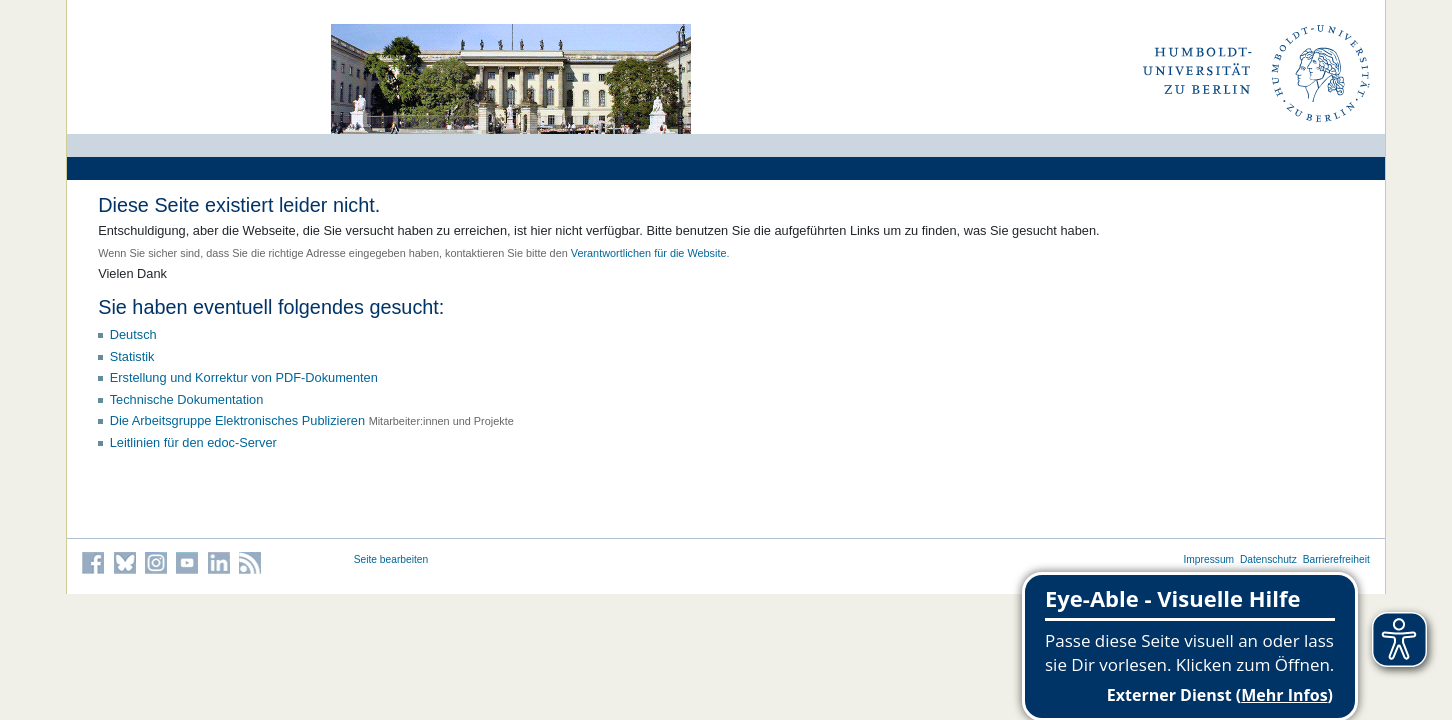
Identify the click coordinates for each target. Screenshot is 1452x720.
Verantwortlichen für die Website (649, 253)
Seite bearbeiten (391, 559)
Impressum (1208, 559)
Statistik (132, 356)
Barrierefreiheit (1336, 559)
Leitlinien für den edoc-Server (193, 442)
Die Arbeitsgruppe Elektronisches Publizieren (237, 420)
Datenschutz (1268, 559)
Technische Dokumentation (187, 399)
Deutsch (133, 334)
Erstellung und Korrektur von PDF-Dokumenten (244, 377)
